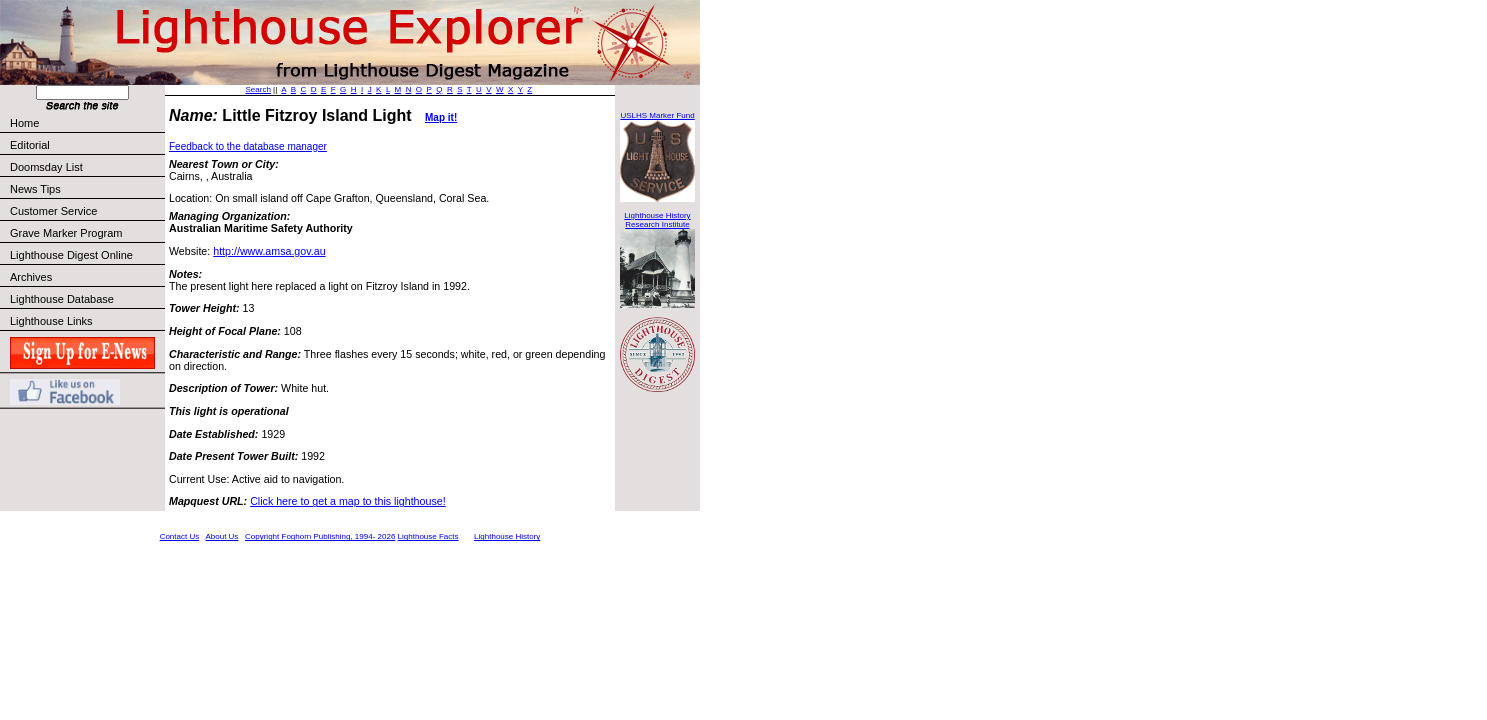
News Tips (35, 189)
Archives (31, 277)
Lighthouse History (507, 536)
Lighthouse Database (62, 299)
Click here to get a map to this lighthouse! (347, 501)
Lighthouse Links (51, 321)
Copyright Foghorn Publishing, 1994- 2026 (320, 536)
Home (24, 123)
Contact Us (180, 536)
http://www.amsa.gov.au (269, 251)
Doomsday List (46, 167)
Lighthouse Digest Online (71, 255)
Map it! (441, 117)
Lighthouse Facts (428, 536)
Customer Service (86, 211)
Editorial (86, 145)
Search (258, 89)
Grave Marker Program (66, 233)
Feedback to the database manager (248, 146)
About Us (221, 536)
